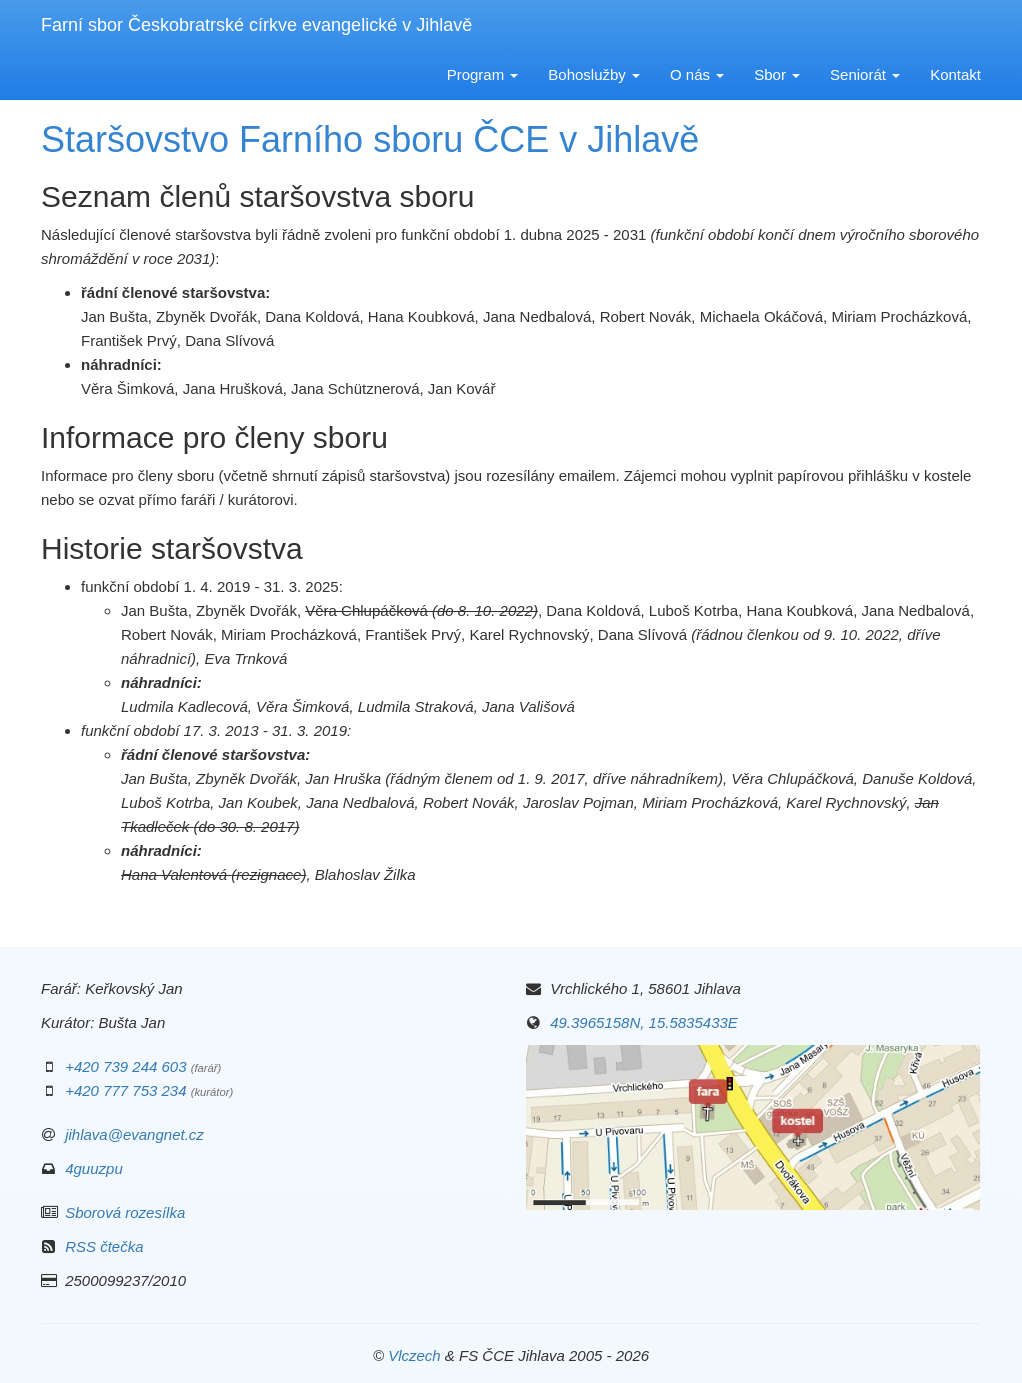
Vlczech (414, 1355)
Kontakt (955, 74)
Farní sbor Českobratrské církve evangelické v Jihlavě (256, 25)
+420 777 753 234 (125, 1090)
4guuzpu (94, 1168)
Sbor (777, 74)
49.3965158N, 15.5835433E (644, 1022)
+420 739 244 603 (125, 1066)
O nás (697, 74)
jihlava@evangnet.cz (134, 1134)
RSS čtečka (104, 1246)
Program (483, 74)
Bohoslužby (594, 74)
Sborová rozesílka (125, 1212)
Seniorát (865, 74)
